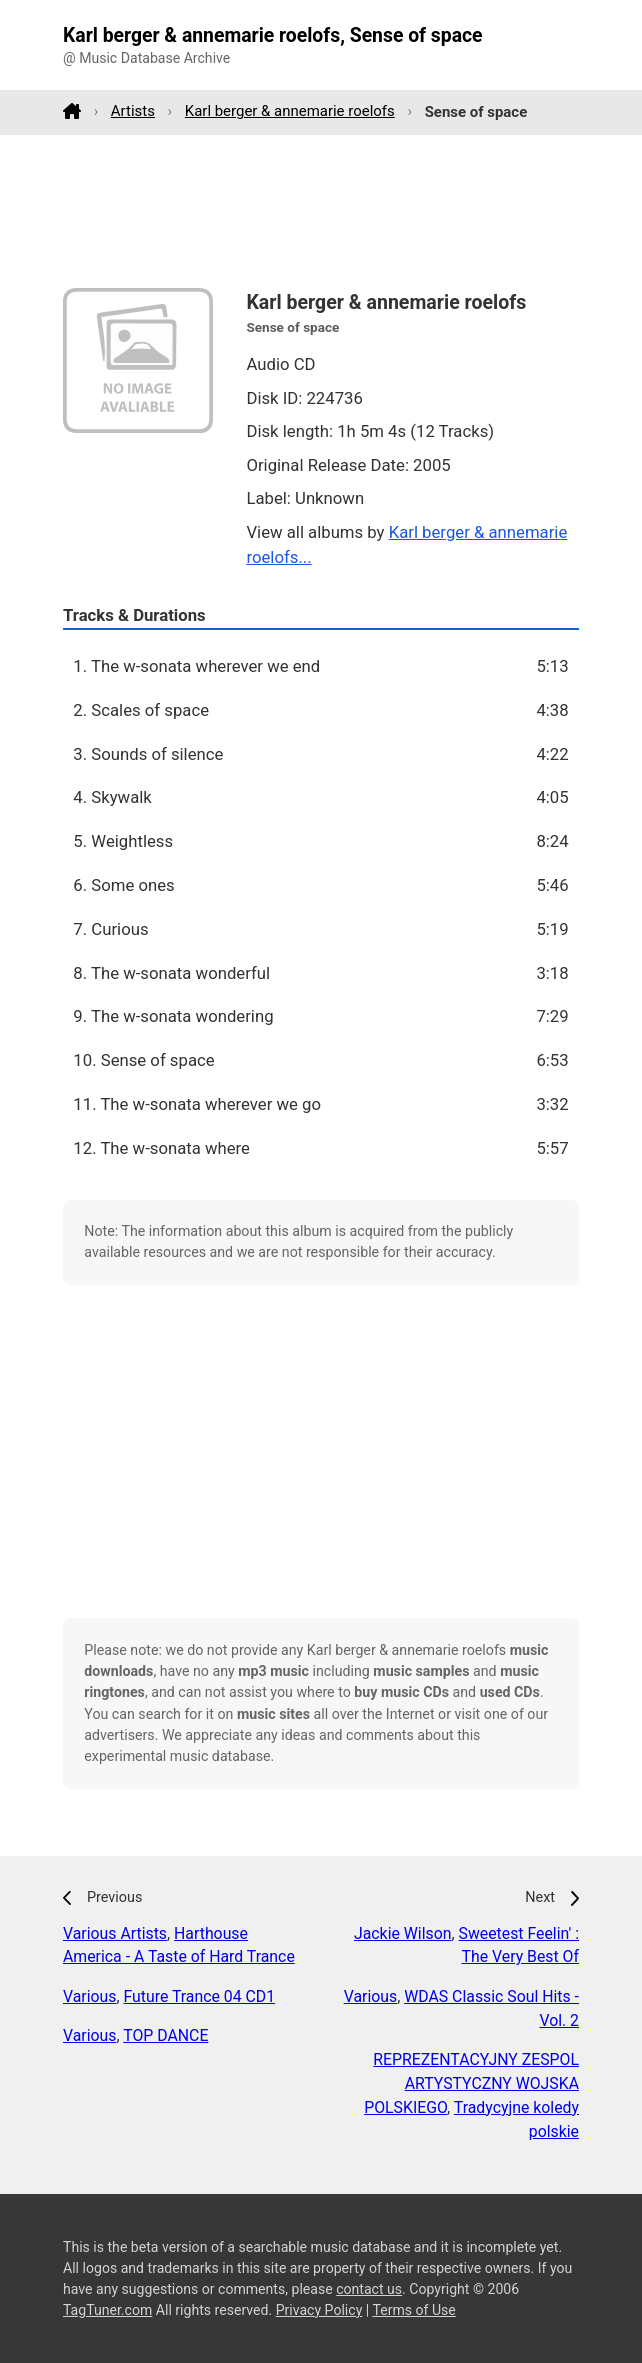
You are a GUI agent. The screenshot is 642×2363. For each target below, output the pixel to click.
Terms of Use (413, 2310)
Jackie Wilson (403, 1933)
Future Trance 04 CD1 (200, 1996)
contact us (369, 2289)
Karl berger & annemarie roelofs (290, 111)
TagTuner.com (107, 2310)
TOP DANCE (165, 2035)
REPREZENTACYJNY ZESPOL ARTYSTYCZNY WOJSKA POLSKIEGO (471, 2083)
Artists (133, 111)
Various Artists (115, 1933)
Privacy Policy (319, 2310)
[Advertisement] (321, 211)
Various (89, 1996)
